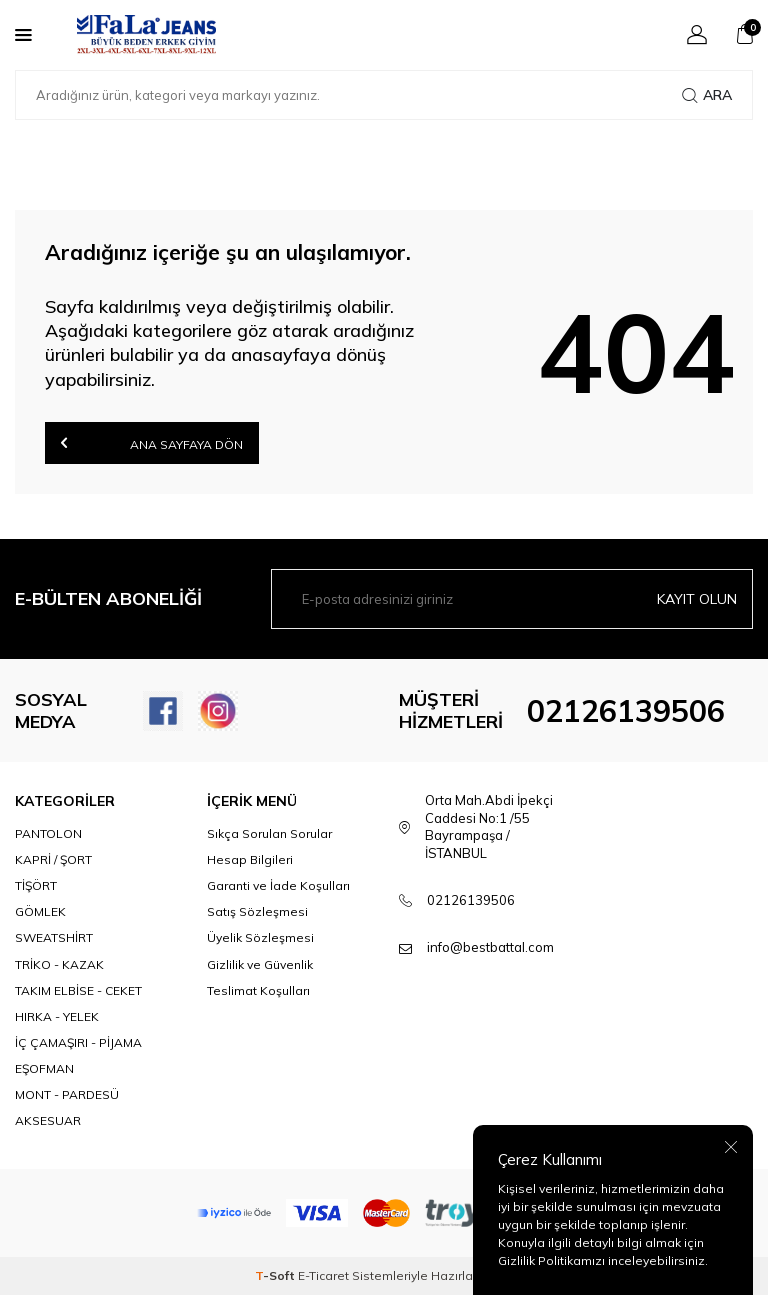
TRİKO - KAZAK (59, 964)
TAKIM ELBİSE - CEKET (78, 990)
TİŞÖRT (36, 885)
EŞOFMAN (44, 1068)
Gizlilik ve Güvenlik (260, 964)
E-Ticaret (323, 1275)
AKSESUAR (48, 1120)
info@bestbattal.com (490, 947)
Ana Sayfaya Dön (152, 442)
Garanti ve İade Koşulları (278, 885)
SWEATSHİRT (54, 937)
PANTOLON (48, 833)
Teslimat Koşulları (258, 990)
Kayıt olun (697, 599)
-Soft (276, 1275)
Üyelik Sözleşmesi (260, 937)
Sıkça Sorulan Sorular (269, 833)
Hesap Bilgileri (250, 859)
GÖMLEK (40, 911)
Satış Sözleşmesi (257, 911)
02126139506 (626, 711)
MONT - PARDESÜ (67, 1094)
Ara (707, 95)
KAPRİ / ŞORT (53, 859)
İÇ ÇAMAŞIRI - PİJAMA (78, 1042)
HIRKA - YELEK (57, 1016)
